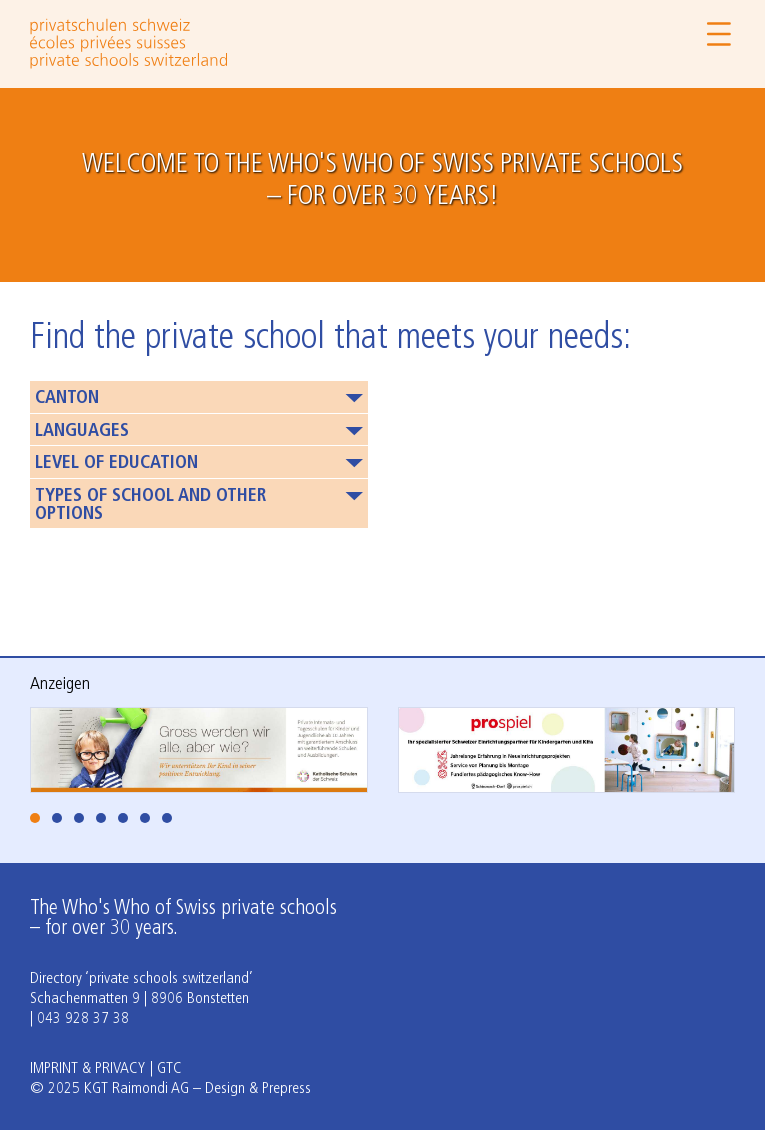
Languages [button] (82, 431)
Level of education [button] (116, 463)
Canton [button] (67, 398)
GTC (169, 1069)
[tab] (35, 818)
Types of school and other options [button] (150, 505)
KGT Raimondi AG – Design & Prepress (197, 1089)
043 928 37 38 (83, 1019)
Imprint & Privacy (88, 1069)
